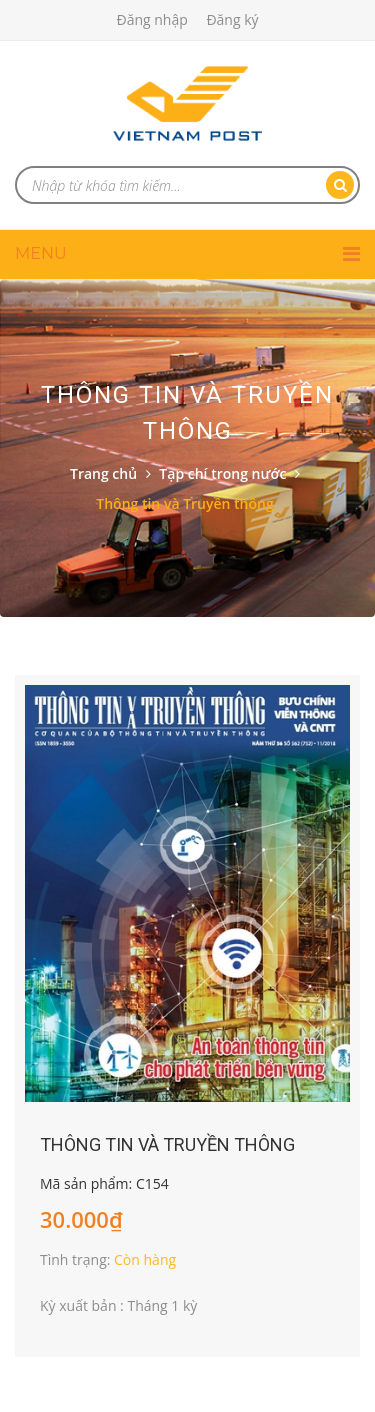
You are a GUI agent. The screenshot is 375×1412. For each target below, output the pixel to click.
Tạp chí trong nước (222, 473)
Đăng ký (232, 19)
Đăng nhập (151, 19)
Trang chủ (103, 473)
